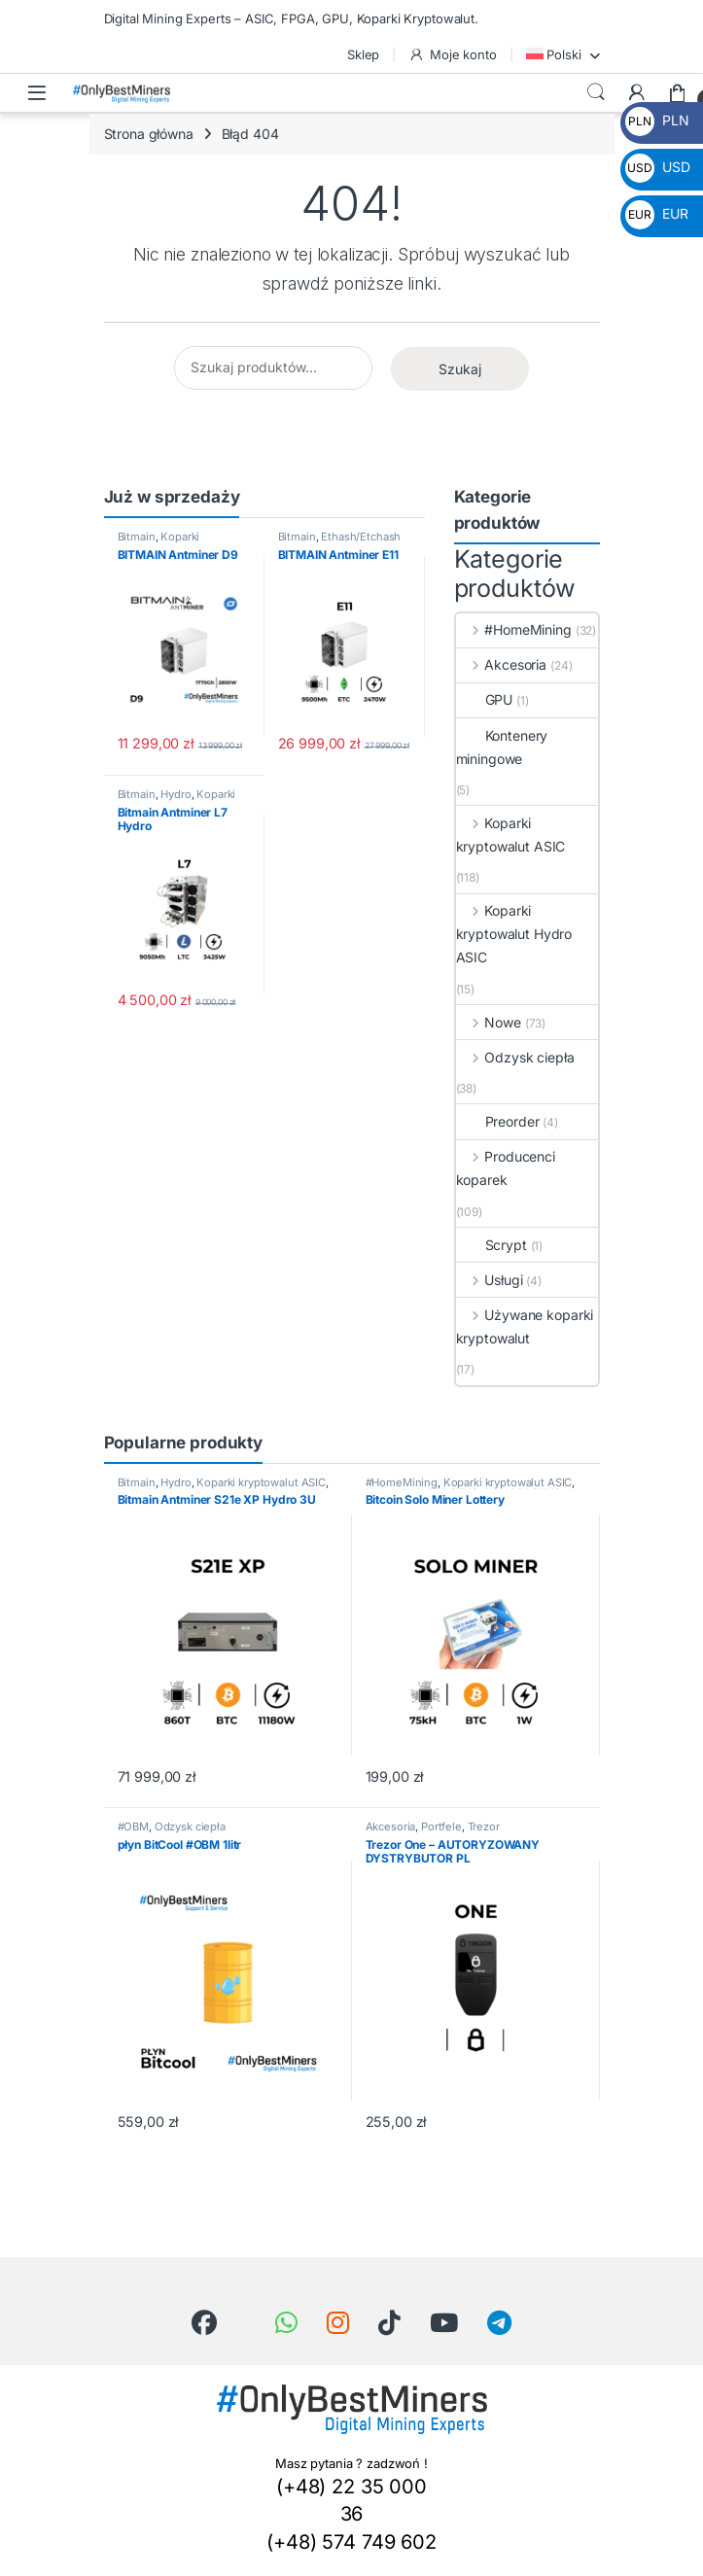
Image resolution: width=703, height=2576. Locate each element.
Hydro (175, 794)
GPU (484, 699)
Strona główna (148, 133)
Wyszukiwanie (596, 92)
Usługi (489, 1279)
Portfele (441, 1826)
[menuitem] (563, 54)
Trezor (484, 1826)
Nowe (488, 1022)
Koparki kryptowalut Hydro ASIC (514, 933)
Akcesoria (501, 664)
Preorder (498, 1121)
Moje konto (452, 55)
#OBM (133, 1826)
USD (657, 166)
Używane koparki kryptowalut (525, 1326)
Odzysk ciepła (515, 1057)
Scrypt (491, 1244)
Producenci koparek (505, 1168)
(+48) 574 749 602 (351, 2542)
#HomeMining (514, 629)
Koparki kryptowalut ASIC (161, 542)
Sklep (363, 54)
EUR (656, 213)
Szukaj (460, 369)
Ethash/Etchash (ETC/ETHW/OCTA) (340, 542)
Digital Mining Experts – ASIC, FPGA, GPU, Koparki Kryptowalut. (291, 18)
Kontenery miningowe (502, 747)
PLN (656, 120)
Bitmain (137, 536)
